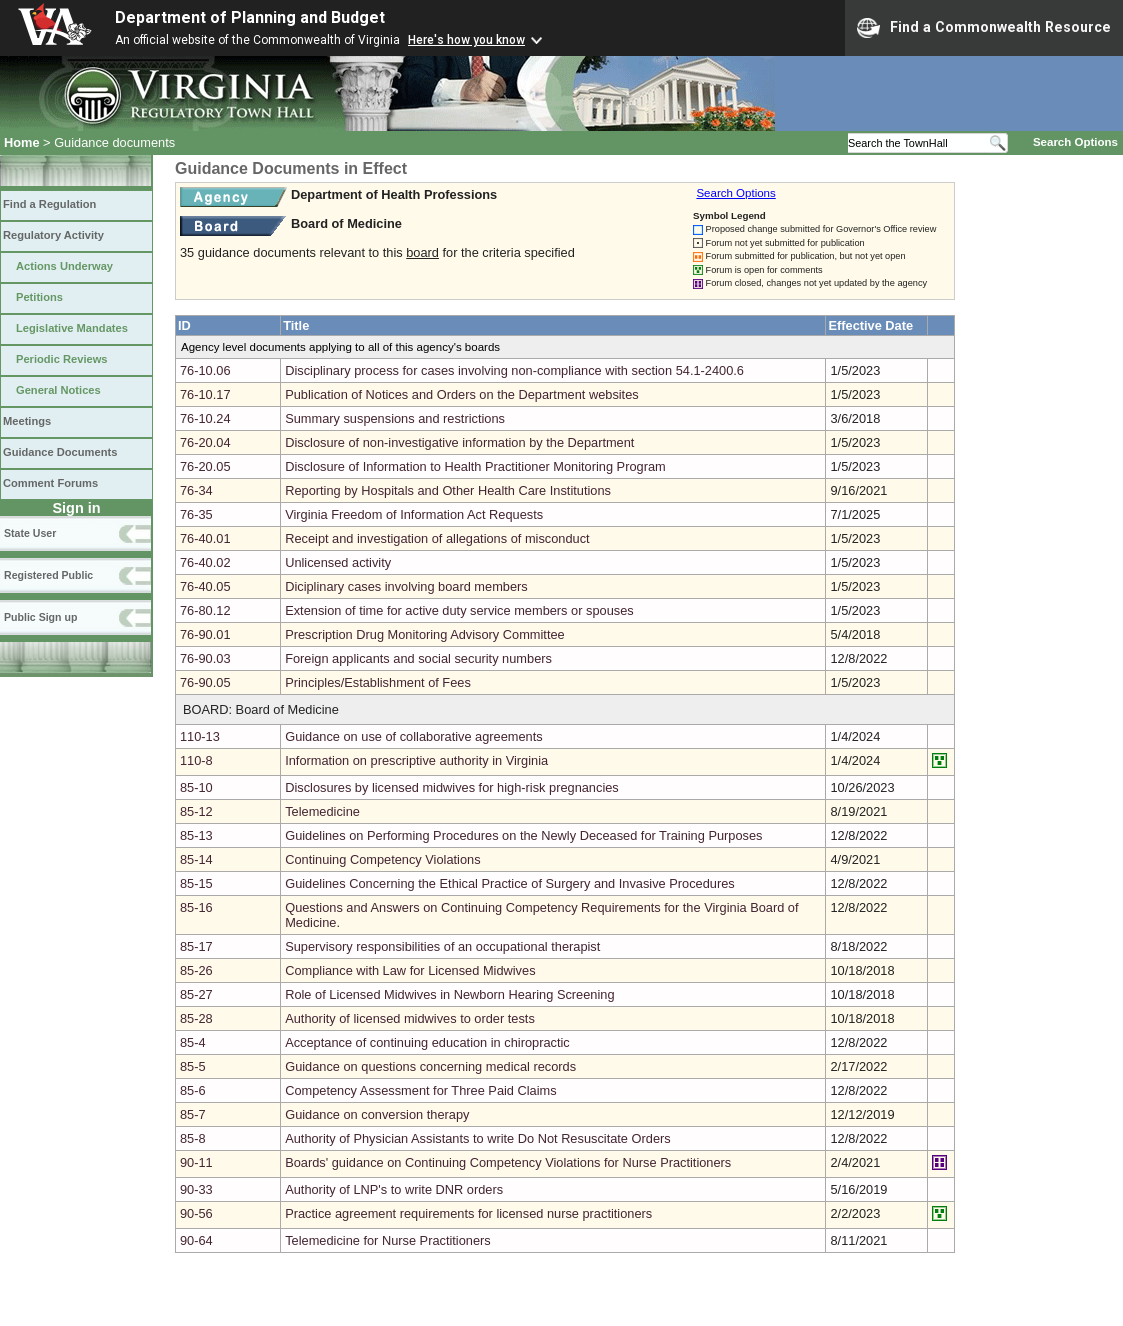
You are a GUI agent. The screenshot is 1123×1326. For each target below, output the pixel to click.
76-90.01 (205, 634)
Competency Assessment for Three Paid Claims (420, 1090)
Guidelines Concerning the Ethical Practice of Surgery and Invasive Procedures (510, 883)
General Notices (58, 390)
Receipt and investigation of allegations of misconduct (437, 538)
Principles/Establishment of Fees (378, 682)
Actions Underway (64, 266)
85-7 (193, 1114)
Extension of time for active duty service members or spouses (459, 610)
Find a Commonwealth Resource (984, 28)
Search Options (1075, 142)
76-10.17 (205, 394)
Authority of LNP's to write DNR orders (394, 1189)
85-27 (196, 994)
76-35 (196, 514)
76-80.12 (205, 610)
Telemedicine (322, 811)
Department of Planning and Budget (250, 17)
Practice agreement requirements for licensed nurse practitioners (468, 1213)
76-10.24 (205, 418)
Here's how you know (466, 40)
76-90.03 (205, 658)
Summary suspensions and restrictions (395, 418)
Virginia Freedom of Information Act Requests (414, 514)
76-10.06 (205, 370)
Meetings (27, 421)
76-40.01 (205, 538)
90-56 (196, 1213)
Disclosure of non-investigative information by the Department (459, 442)
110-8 (196, 760)
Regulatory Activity (53, 235)
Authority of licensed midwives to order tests (410, 1018)
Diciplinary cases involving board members (406, 586)
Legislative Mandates (72, 328)
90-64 (196, 1240)
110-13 (200, 736)
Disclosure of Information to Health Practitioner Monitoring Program (475, 466)
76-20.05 (205, 466)
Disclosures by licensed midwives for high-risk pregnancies (452, 787)
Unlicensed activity (338, 562)
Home (22, 142)
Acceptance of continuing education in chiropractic (427, 1042)
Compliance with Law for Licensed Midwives (410, 970)
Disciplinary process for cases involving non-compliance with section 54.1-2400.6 (514, 370)
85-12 (196, 811)
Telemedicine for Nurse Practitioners (388, 1240)
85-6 (193, 1090)
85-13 (196, 835)
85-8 (193, 1138)
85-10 (196, 787)
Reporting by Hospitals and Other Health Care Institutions (448, 490)
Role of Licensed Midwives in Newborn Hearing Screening (449, 994)
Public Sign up (40, 617)
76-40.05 (205, 586)
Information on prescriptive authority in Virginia (416, 760)
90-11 (196, 1162)
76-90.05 (205, 682)
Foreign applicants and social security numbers (418, 658)
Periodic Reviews (62, 359)
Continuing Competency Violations (382, 859)
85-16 (196, 907)
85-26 (196, 970)
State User (30, 533)
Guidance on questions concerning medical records (430, 1066)
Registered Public (48, 575)
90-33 (196, 1189)
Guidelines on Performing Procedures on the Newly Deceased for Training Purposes (523, 835)
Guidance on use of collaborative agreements (414, 736)
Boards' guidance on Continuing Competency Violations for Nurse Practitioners (508, 1162)
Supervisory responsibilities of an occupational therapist (442, 946)
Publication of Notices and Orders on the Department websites (462, 394)
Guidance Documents (60, 452)
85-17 (196, 946)
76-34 (196, 490)
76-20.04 (205, 442)
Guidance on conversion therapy (377, 1114)
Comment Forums (50, 483)
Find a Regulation (49, 204)
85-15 (196, 883)
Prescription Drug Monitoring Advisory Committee (425, 634)
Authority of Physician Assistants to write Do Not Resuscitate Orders (477, 1138)
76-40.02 (205, 562)
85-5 (193, 1066)
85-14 (196, 859)
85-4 (193, 1042)
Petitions (39, 297)
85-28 (196, 1018)
